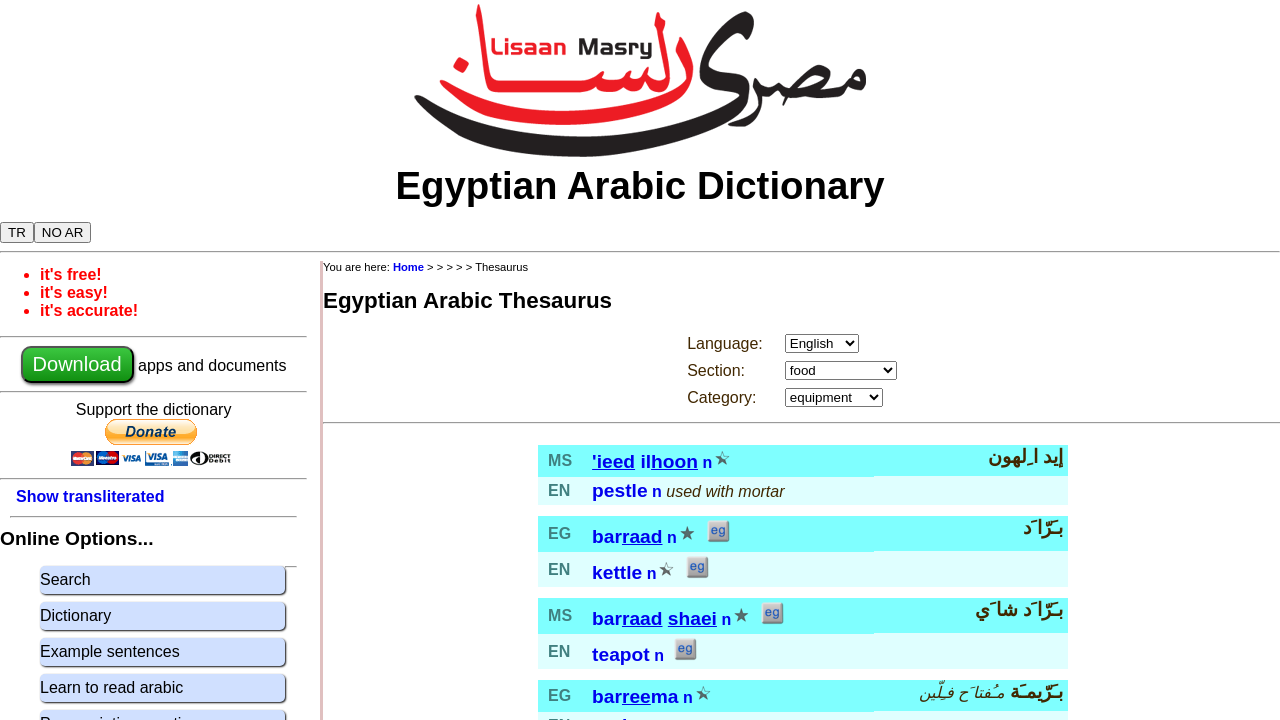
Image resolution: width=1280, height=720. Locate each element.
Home (408, 267)
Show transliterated (90, 496)
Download (77, 364)
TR (17, 232)
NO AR (62, 232)
